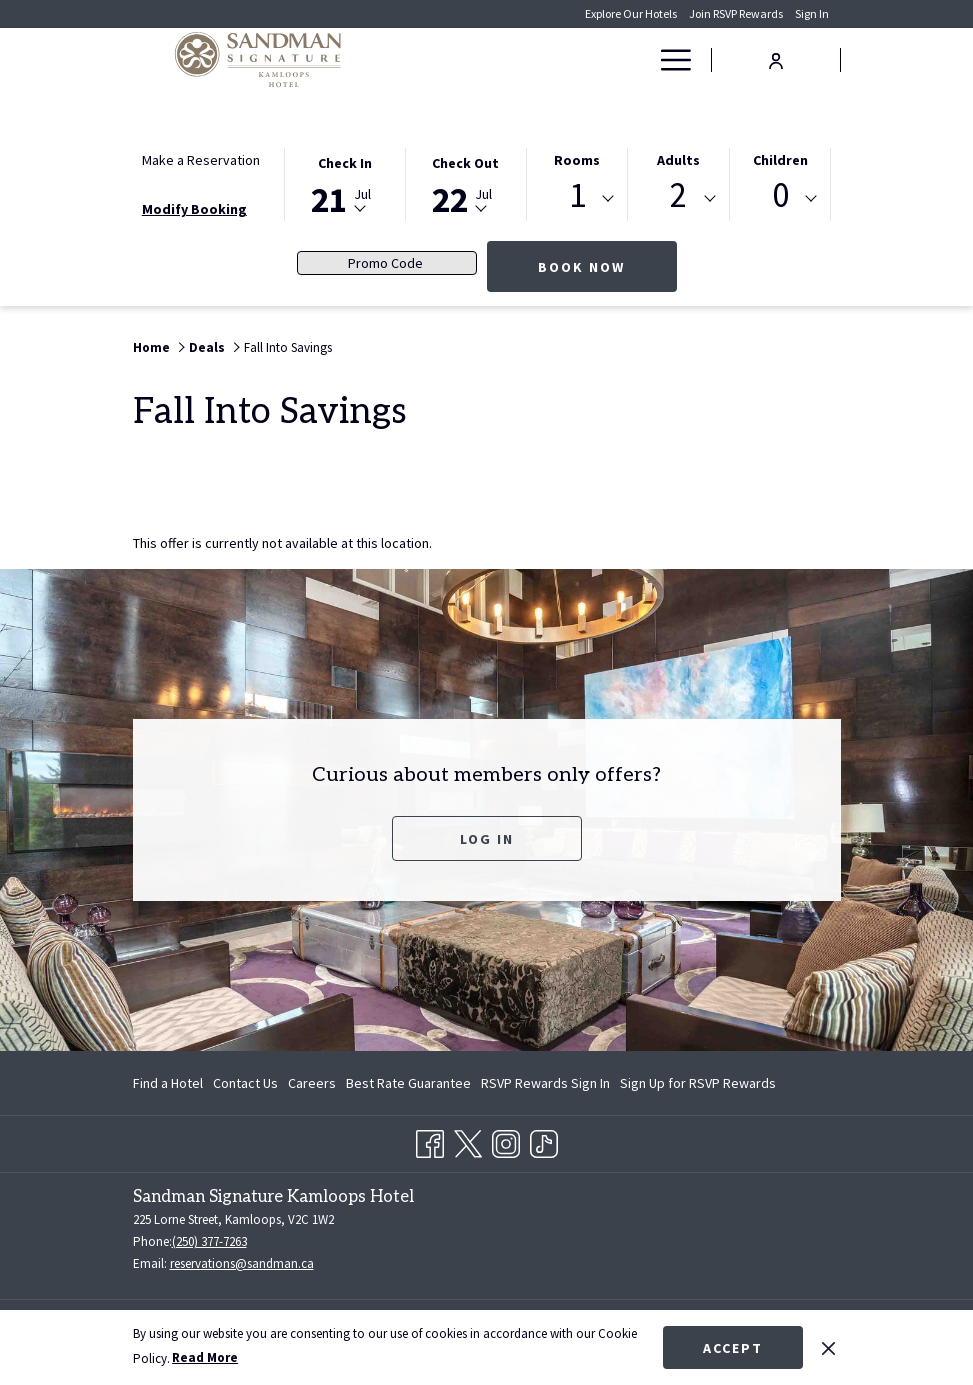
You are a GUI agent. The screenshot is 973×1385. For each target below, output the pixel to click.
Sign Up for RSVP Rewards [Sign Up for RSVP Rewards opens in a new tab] (698, 1086)
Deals (207, 347)
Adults (678, 160)
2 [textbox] (678, 195)
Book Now (607, 266)
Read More (205, 1357)
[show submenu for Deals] (636, 60)
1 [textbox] (577, 195)
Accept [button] (733, 1348)
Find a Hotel (168, 1083)
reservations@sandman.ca (242, 1263)
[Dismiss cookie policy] (828, 1347)
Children (780, 160)
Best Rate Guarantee (408, 1083)
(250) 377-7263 (209, 1241)
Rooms (577, 160)
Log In (487, 839)
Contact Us (245, 1083)
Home (151, 347)
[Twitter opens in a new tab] (468, 1141)
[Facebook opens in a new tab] (430, 1141)
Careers (312, 1083)
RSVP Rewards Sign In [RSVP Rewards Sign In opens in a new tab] (545, 1086)
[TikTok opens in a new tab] (544, 1141)
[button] (345, 183)
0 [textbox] (780, 195)
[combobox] (577, 199)
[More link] (668, 60)
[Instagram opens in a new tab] (506, 1141)
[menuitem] (521, 60)
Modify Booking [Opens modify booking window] (194, 209)
